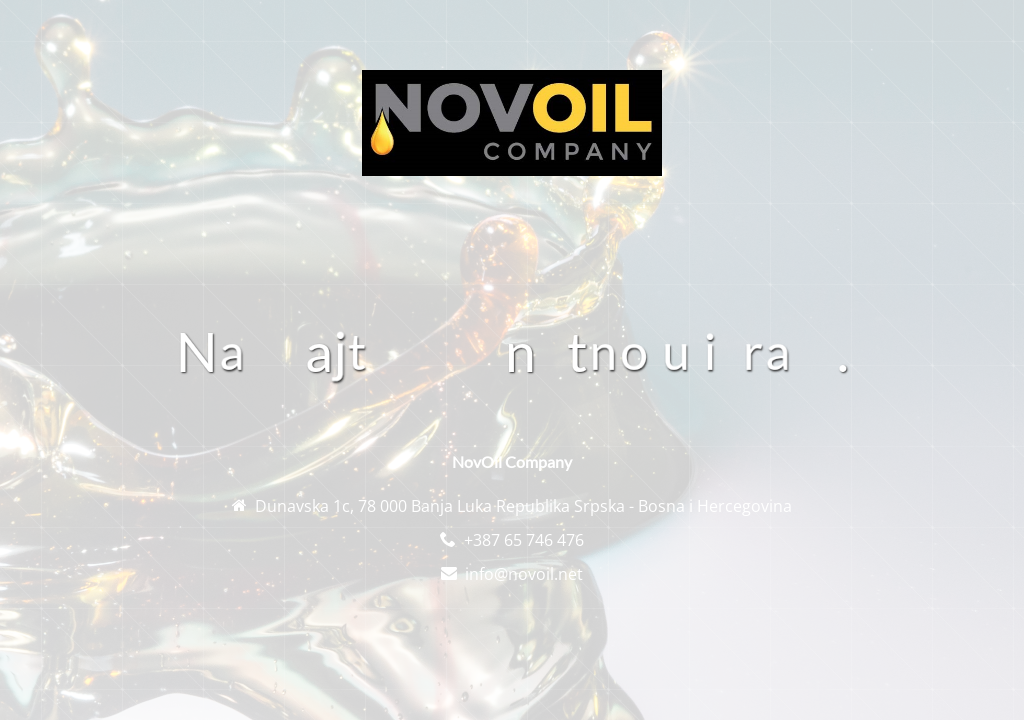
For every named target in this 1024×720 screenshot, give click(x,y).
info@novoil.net (524, 574)
